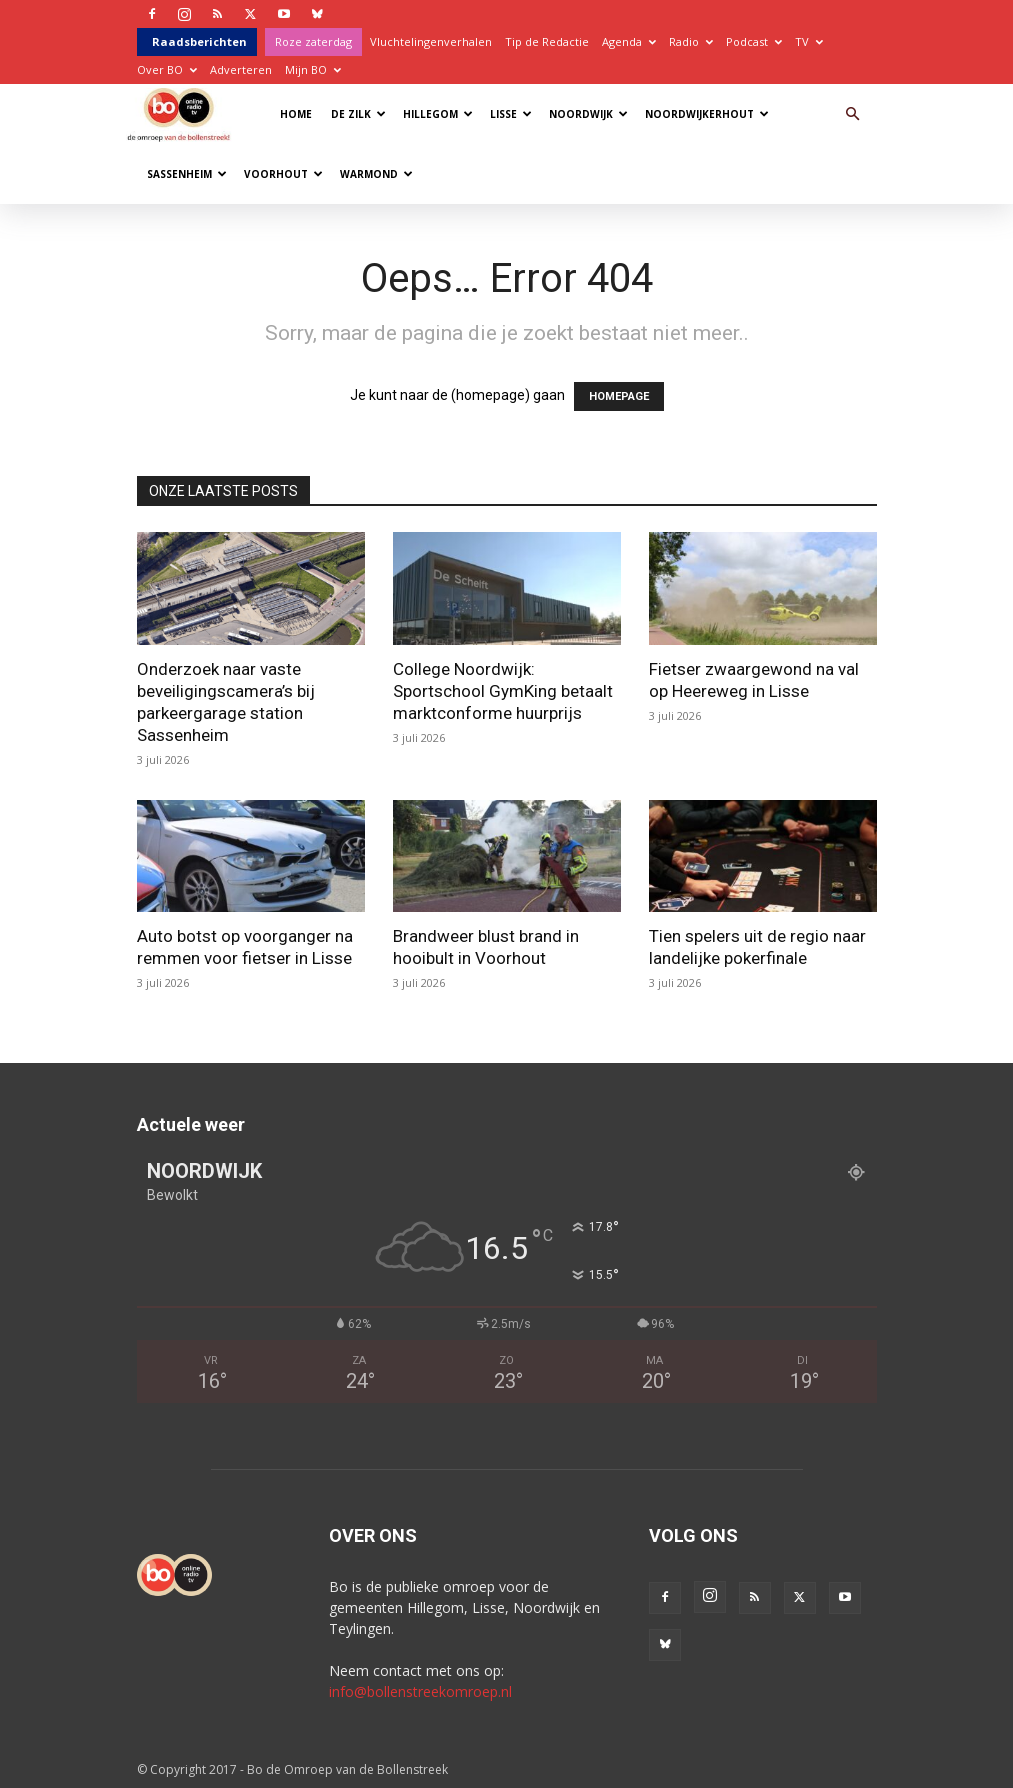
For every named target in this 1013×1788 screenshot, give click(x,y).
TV (809, 41)
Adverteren (241, 69)
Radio (691, 41)
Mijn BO (313, 69)
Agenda (629, 41)
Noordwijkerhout (707, 114)
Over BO (167, 69)
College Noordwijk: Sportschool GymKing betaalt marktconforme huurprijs (503, 691)
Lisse (511, 114)
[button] (853, 114)
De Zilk (358, 114)
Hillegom (438, 114)
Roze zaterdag (313, 41)
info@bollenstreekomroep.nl (420, 1691)
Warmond (376, 174)
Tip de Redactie (547, 41)
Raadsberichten (199, 41)
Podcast (754, 41)
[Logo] (183, 113)
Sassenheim (187, 174)
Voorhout (283, 174)
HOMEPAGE (619, 396)
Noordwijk (588, 114)
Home (296, 114)
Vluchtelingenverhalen (431, 41)
